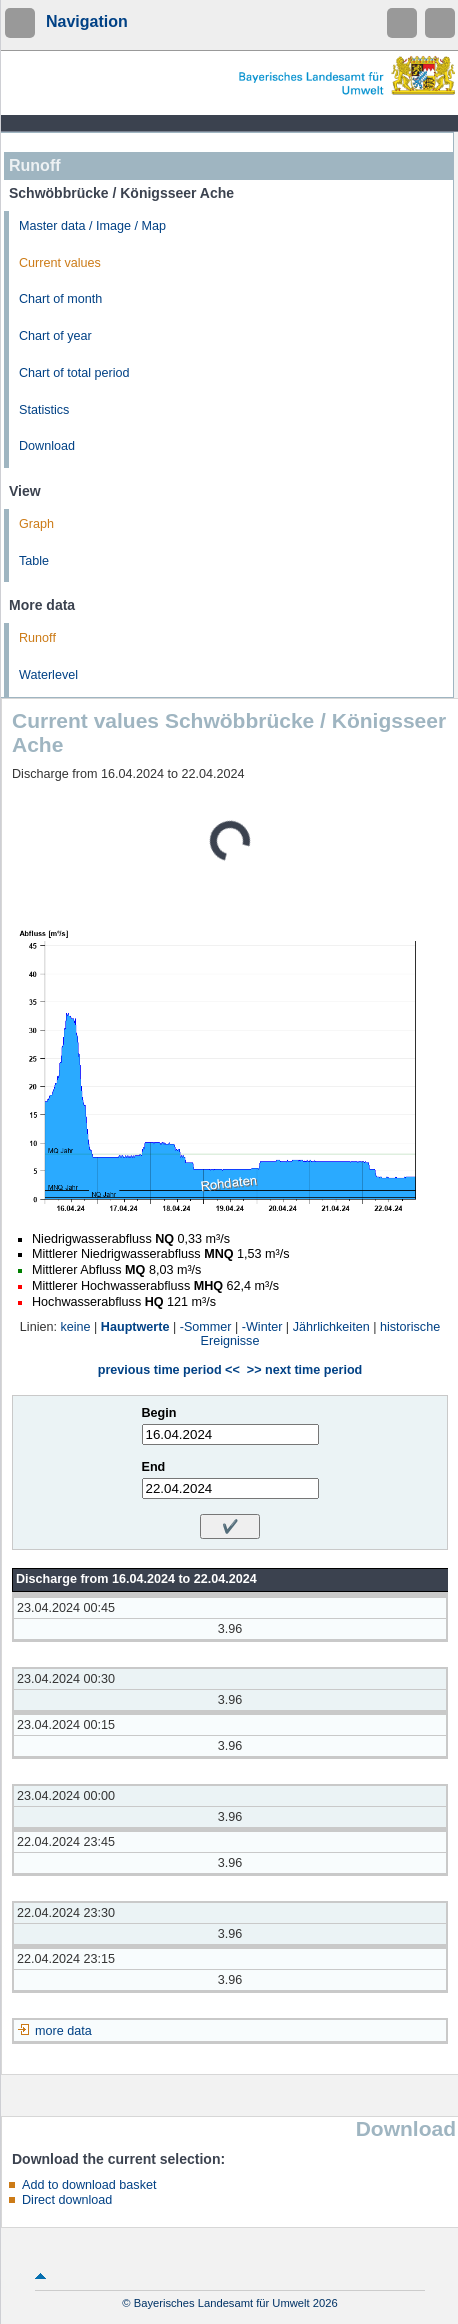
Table (34, 561)
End (154, 1467)
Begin (159, 1413)
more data (63, 2031)
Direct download (67, 2200)
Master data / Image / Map (92, 226)
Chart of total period (74, 373)
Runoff (37, 638)
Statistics (44, 410)
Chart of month (60, 299)
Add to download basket (89, 2185)
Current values (60, 263)
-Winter (262, 1327)
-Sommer (206, 1327)
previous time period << (169, 1370)
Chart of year (55, 336)
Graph (36, 524)
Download (47, 446)
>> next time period (304, 1370)
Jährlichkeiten (331, 1327)
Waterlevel (48, 675)
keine (75, 1327)
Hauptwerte (135, 1327)
